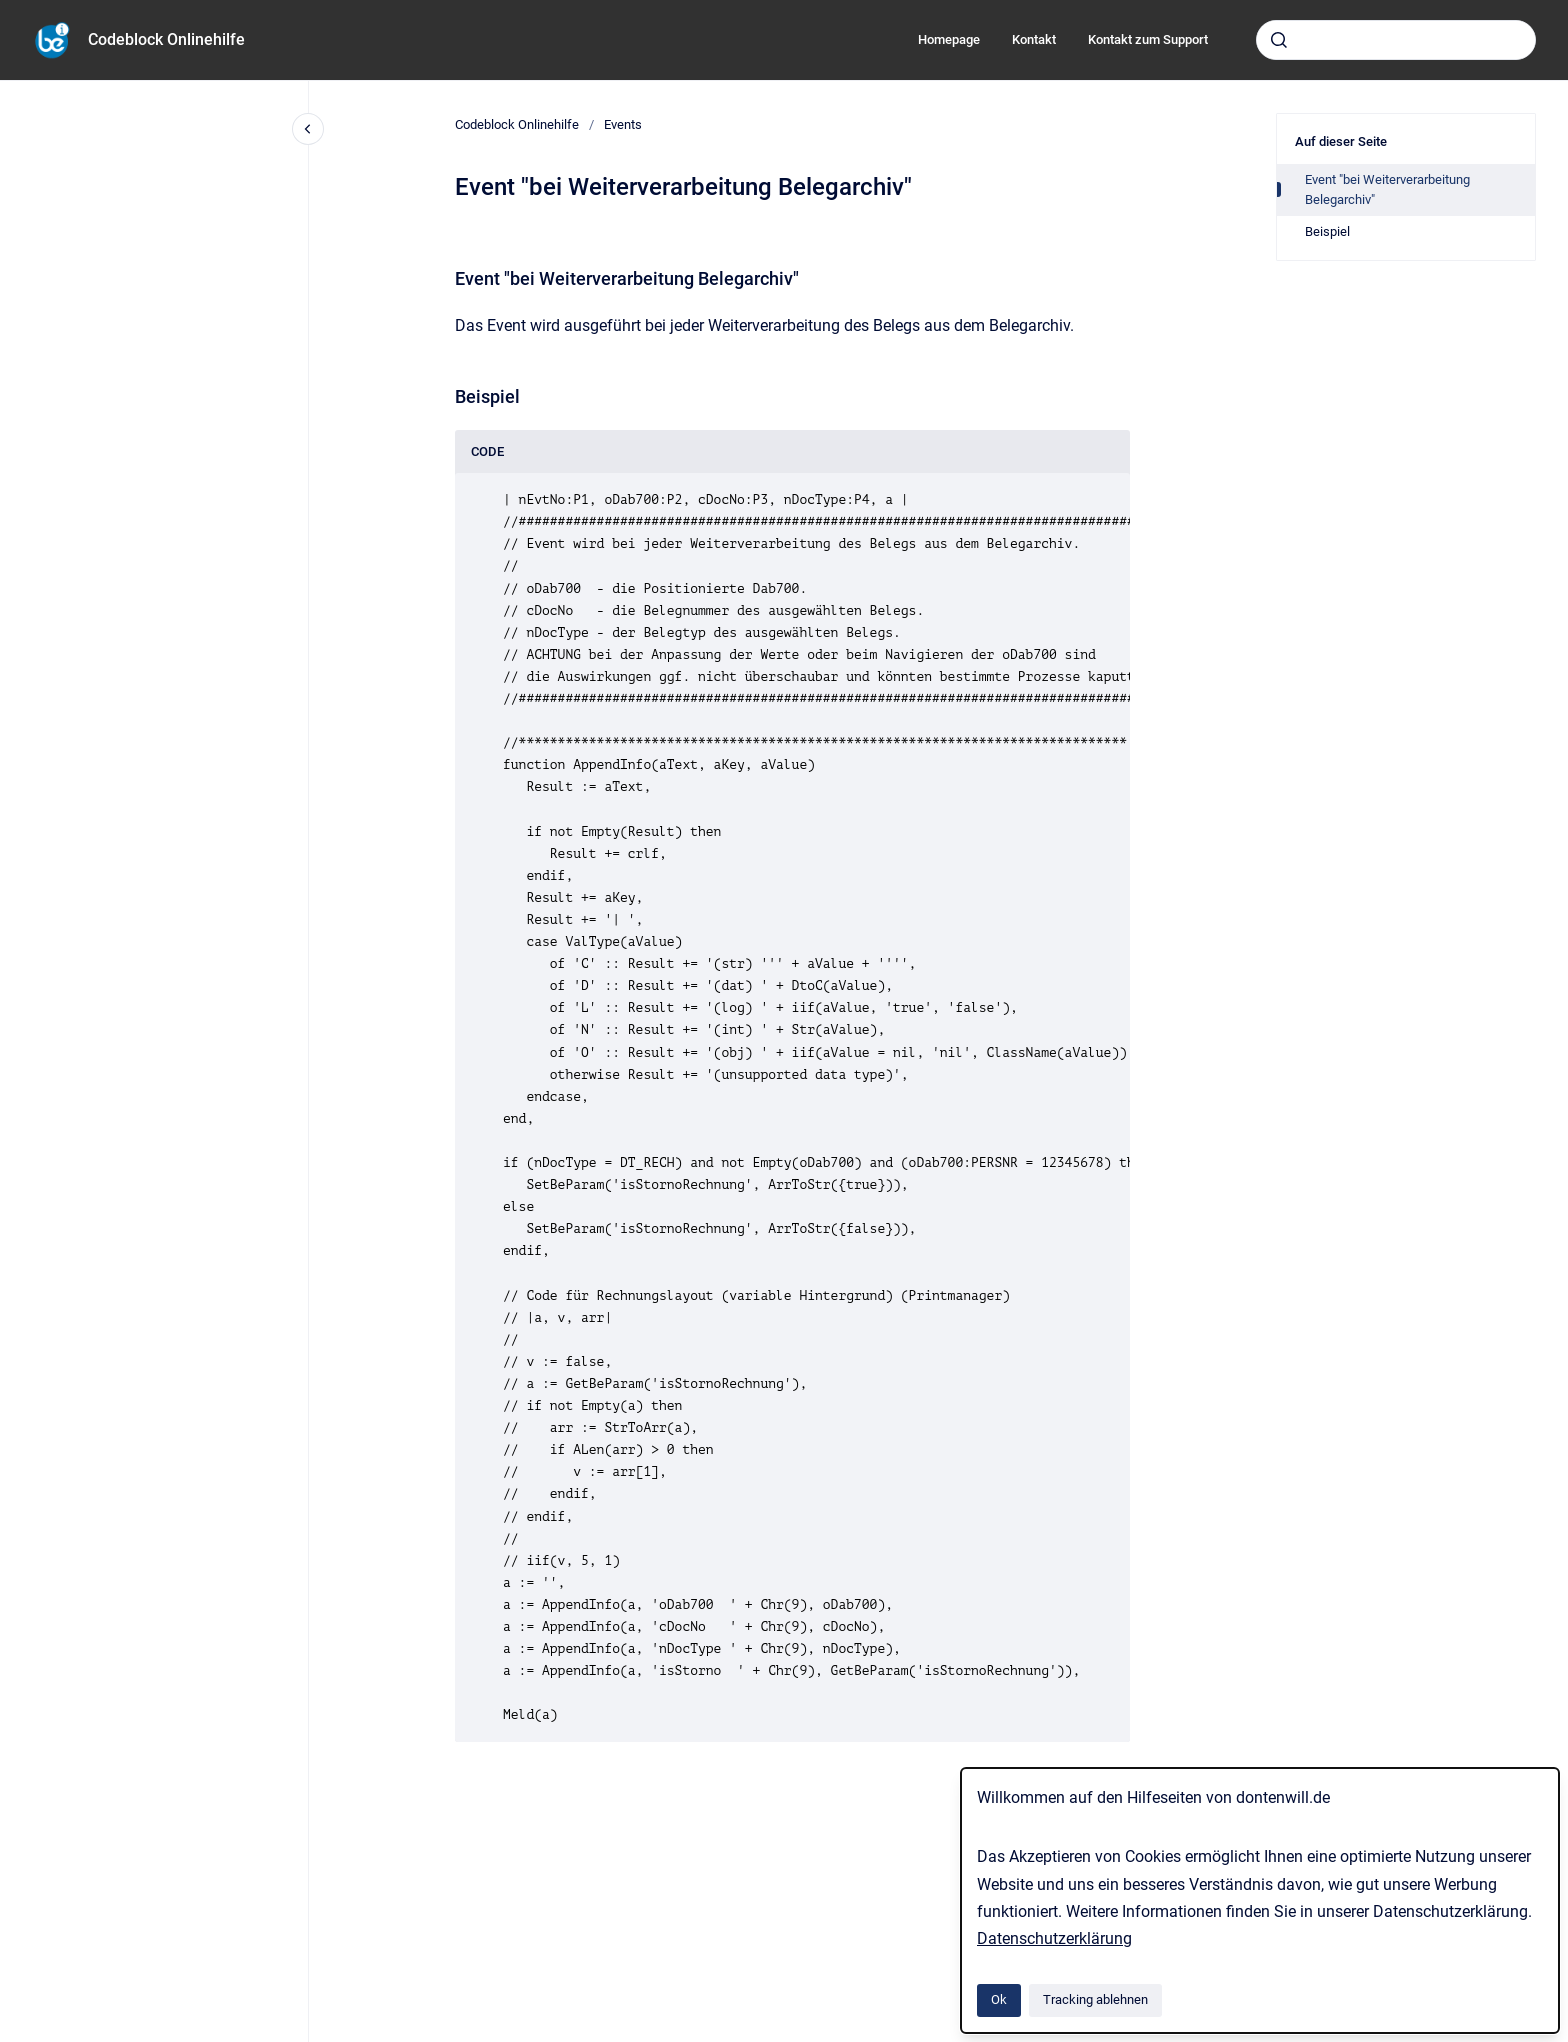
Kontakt (1034, 39)
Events (623, 124)
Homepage (949, 39)
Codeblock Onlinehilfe (166, 39)
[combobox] (1396, 40)
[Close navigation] (308, 129)
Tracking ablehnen (1095, 1999)
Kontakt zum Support (1148, 39)
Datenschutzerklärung (1054, 1938)
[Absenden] (1279, 40)
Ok (999, 1999)
